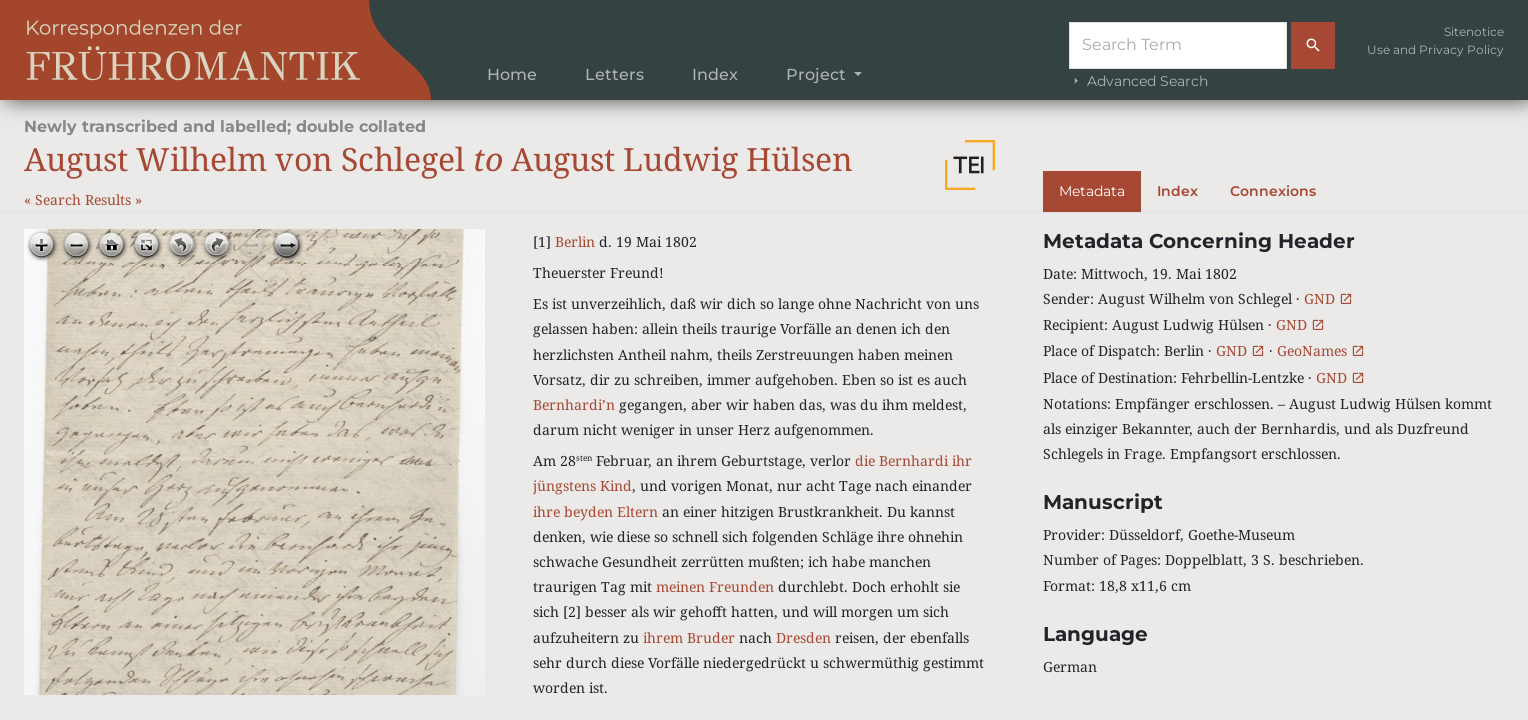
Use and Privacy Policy (1435, 49)
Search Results (85, 199)
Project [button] (818, 74)
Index (715, 74)
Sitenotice (1474, 31)
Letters (614, 74)
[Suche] (1178, 45)
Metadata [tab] (1092, 191)
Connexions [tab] (1273, 191)
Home (512, 74)
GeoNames (1321, 350)
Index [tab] (1177, 191)
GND (1328, 298)
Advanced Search (1138, 81)
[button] (970, 165)
